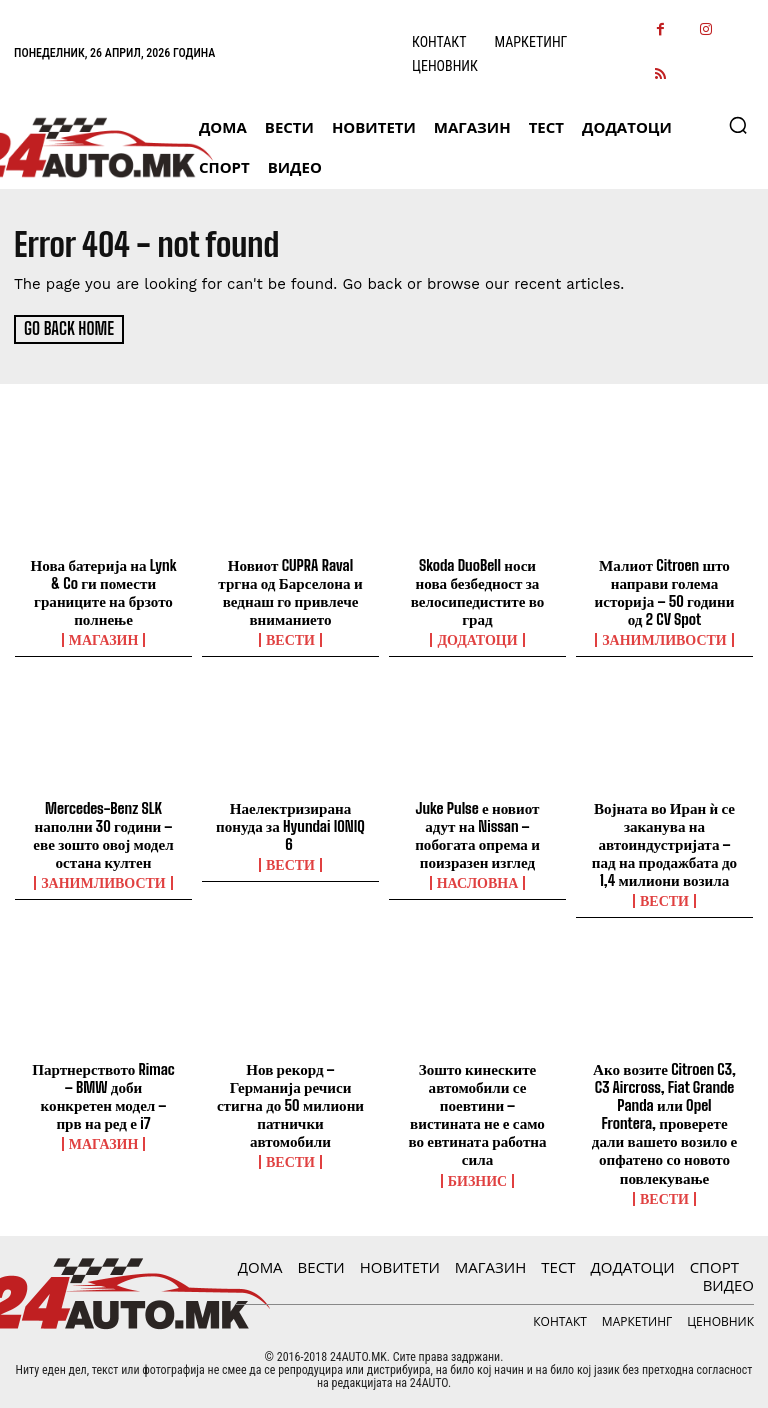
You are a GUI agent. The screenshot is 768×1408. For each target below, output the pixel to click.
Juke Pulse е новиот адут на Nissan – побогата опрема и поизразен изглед (478, 833)
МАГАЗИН (104, 639)
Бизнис (477, 1160)
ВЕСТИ (290, 639)
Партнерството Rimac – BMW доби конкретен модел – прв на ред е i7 (104, 1094)
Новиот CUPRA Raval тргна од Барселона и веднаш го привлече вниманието (290, 591)
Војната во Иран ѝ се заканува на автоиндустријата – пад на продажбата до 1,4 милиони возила (664, 842)
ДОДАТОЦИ (477, 639)
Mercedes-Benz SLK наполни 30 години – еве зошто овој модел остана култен (103, 833)
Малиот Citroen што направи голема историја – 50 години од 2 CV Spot (664, 591)
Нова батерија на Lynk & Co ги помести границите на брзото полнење (103, 591)
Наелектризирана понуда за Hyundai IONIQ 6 (291, 824)
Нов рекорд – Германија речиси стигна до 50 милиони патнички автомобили (290, 1103)
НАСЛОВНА (478, 881)
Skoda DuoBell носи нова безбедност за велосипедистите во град (477, 591)
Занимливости (664, 639)
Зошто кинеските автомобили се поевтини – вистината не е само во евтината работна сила (477, 1103)
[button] (738, 125)
